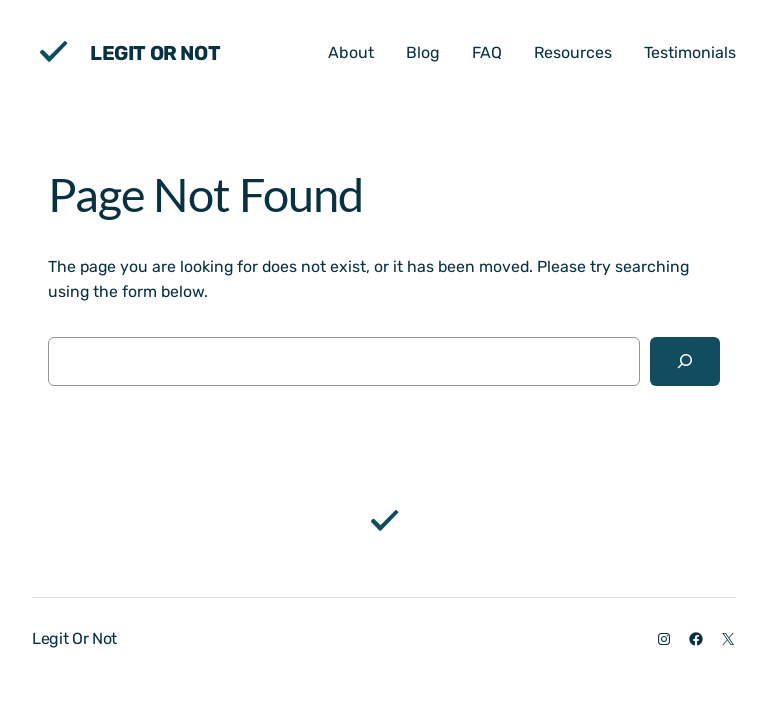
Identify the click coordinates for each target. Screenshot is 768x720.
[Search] (685, 361)
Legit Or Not (155, 53)
